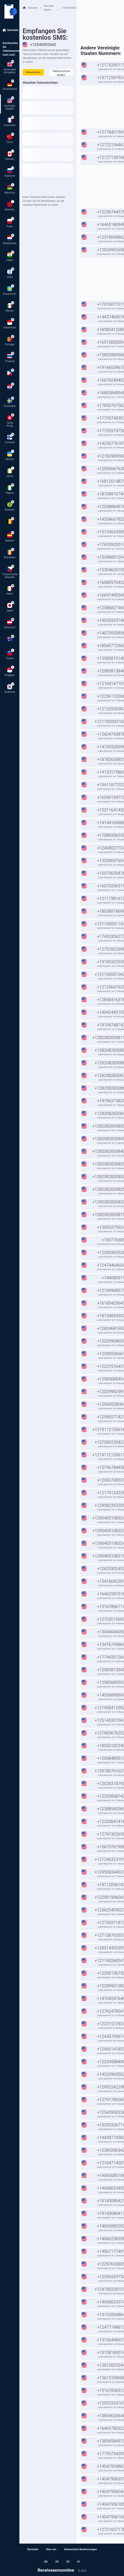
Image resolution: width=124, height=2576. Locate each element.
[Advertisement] (48, 248)
